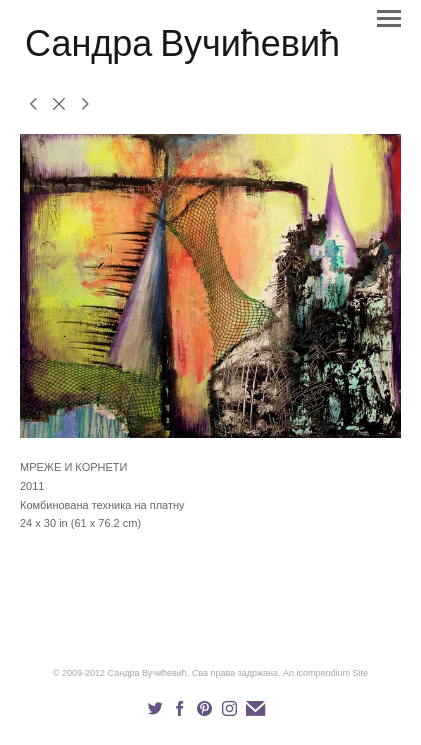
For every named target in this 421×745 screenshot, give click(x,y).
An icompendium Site (325, 673)
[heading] (182, 52)
